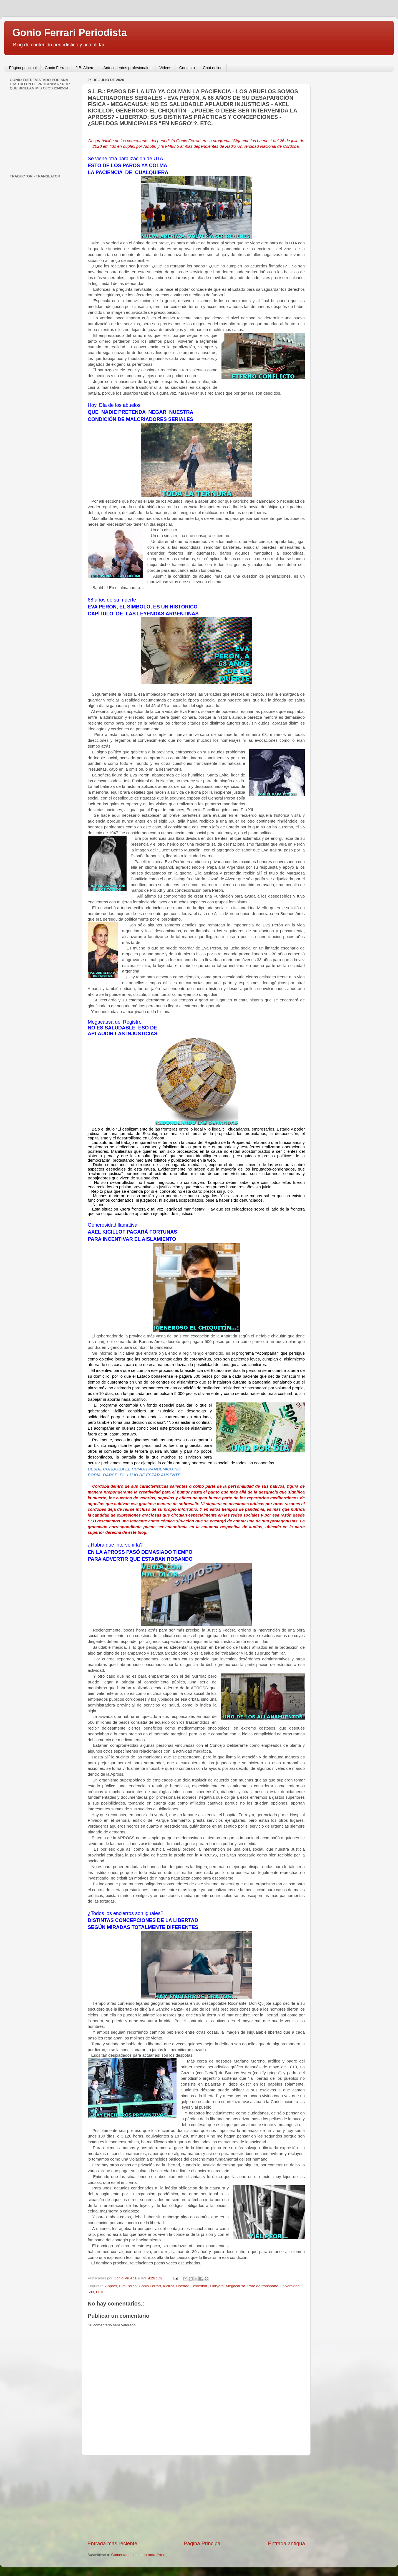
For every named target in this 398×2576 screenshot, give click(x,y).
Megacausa (235, 2286)
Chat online (213, 68)
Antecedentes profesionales (127, 68)
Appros (111, 2286)
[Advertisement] (196, 2497)
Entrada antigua (286, 2543)
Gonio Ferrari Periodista (69, 32)
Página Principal (203, 2543)
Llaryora (217, 2286)
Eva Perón (128, 2286)
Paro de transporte (262, 2286)
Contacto (187, 68)
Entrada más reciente (112, 2543)
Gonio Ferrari (56, 68)
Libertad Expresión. (192, 2286)
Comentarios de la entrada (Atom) (139, 2555)
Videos (165, 68)
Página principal (23, 68)
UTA (99, 2292)
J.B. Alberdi (85, 68)
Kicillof (168, 2286)
